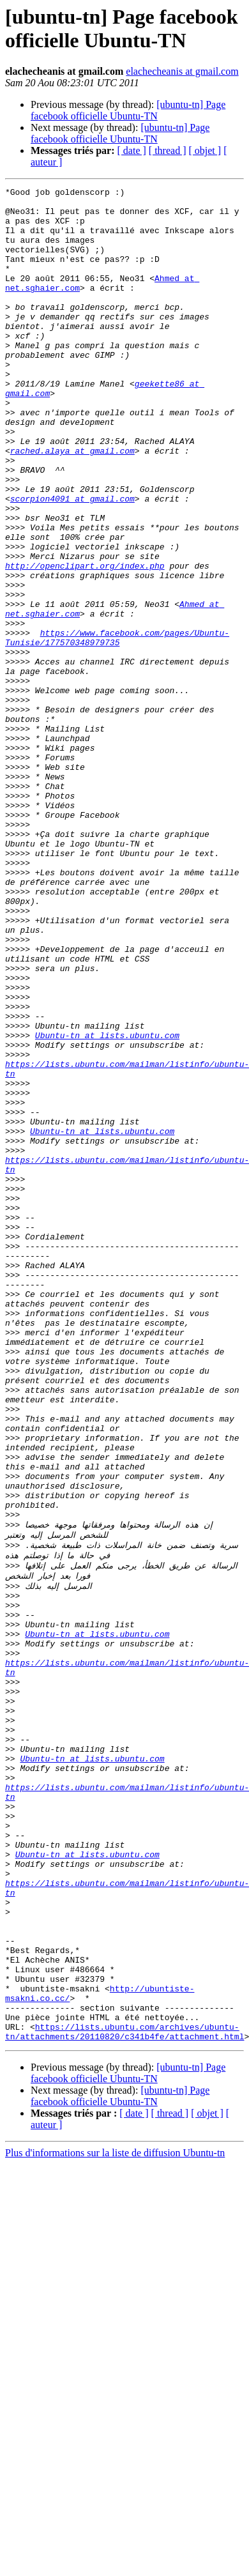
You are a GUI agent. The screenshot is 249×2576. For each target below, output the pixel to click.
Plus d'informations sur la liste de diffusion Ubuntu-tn (115, 2518)
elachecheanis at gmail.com (182, 71)
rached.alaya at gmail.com (72, 504)
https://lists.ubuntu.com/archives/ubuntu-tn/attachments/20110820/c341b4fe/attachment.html (124, 2395)
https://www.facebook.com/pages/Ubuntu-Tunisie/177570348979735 (117, 728)
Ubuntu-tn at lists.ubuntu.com (107, 1205)
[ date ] (131, 150)
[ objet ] (204, 150)
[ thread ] (167, 150)
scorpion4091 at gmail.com (72, 561)
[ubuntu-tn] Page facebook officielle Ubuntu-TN (128, 110)
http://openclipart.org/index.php (85, 642)
